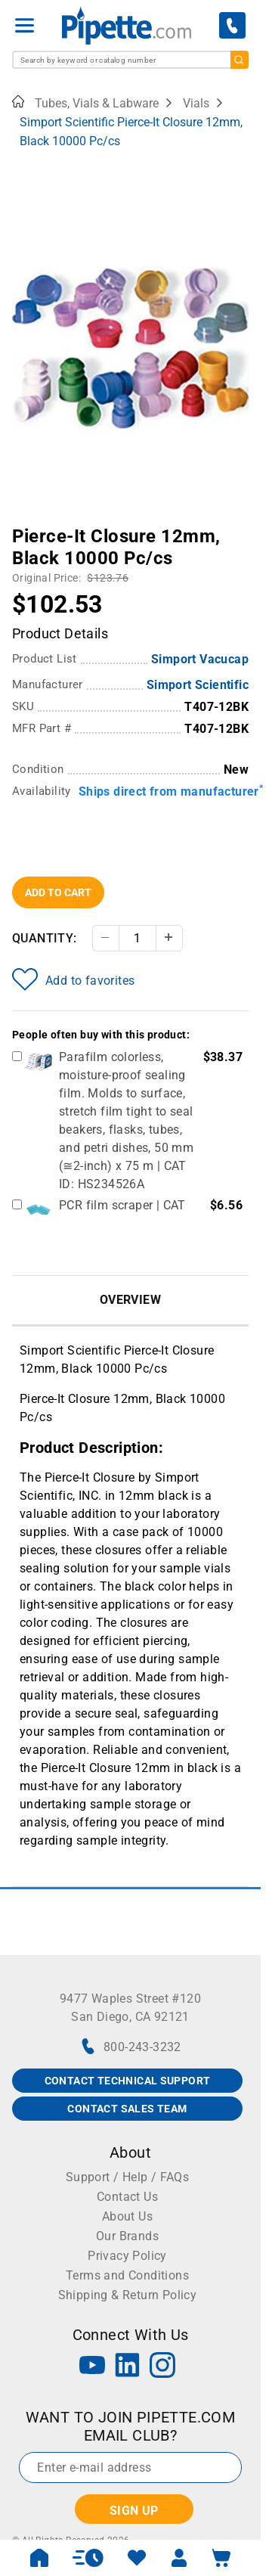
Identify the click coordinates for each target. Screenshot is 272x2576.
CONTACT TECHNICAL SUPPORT (128, 2081)
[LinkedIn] (128, 2367)
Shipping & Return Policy (127, 2295)
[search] (239, 60)
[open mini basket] (221, 2558)
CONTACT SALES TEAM (127, 2109)
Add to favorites (73, 979)
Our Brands (127, 2236)
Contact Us (127, 2197)
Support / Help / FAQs (127, 2177)
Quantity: (44, 938)
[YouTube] (92, 2367)
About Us (127, 2216)
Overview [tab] (130, 1300)
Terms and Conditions (127, 2275)
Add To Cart (58, 892)
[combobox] (130, 60)
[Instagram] (162, 2367)
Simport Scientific (198, 685)
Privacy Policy (127, 2256)
